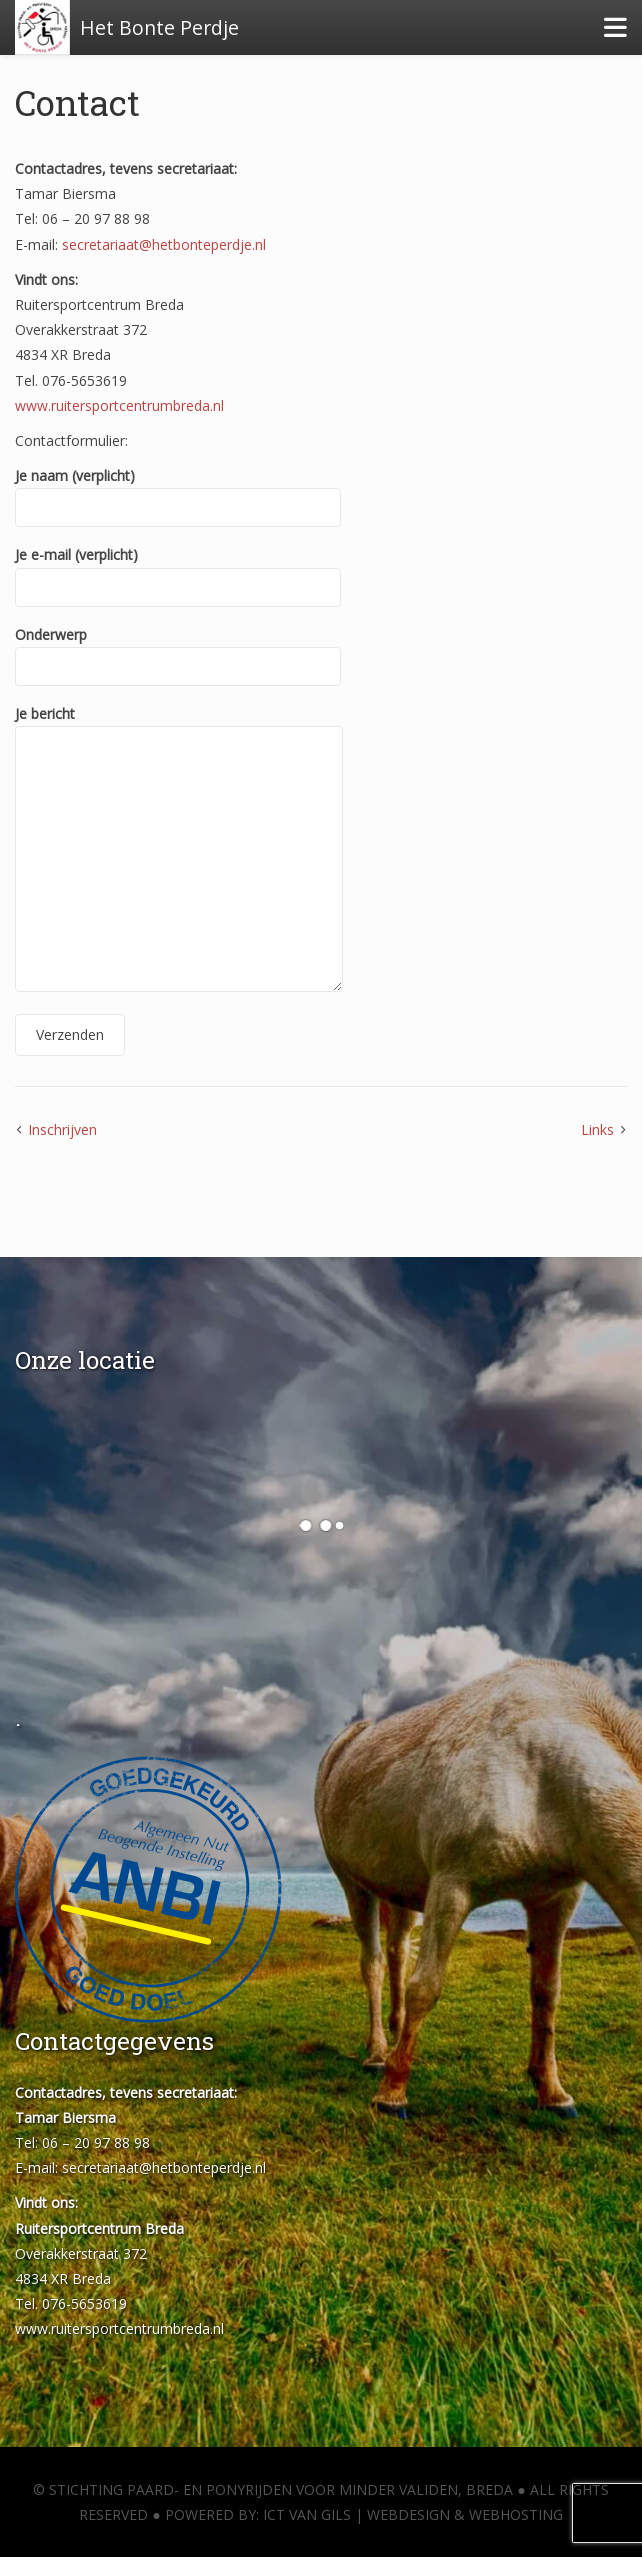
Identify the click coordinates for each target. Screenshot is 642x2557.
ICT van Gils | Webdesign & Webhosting (413, 2514)
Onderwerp (178, 650)
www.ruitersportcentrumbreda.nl (119, 405)
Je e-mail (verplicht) (178, 570)
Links (597, 1129)
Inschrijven (62, 1129)
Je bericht (179, 850)
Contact (77, 102)
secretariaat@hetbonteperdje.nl (164, 244)
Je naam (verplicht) (178, 491)
